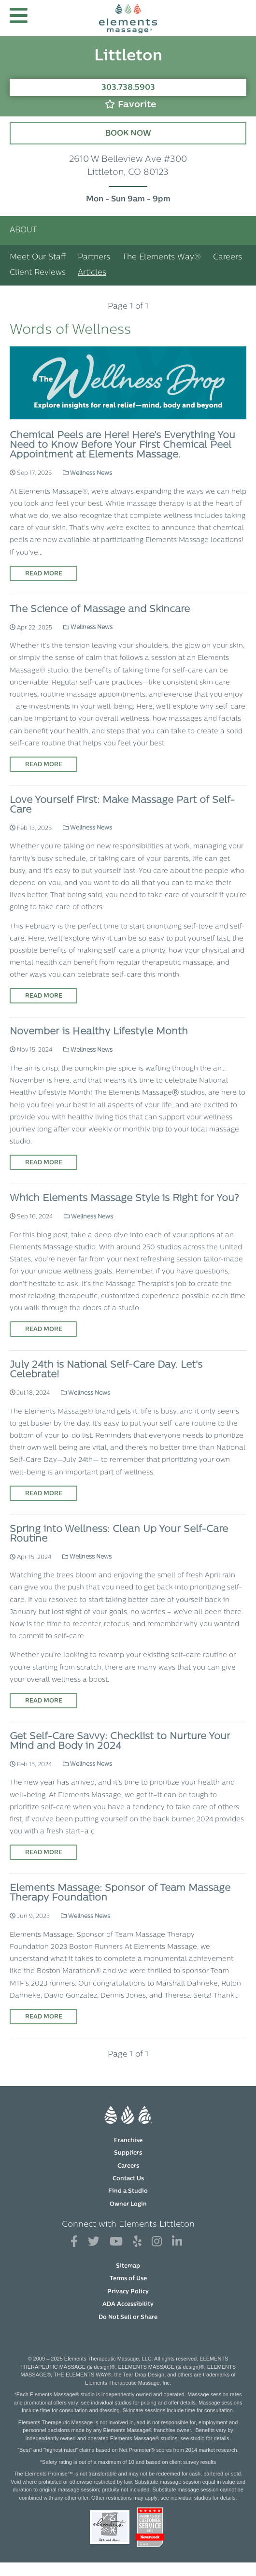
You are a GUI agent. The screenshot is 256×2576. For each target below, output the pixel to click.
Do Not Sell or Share (128, 2317)
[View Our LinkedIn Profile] (177, 2241)
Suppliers (128, 2153)
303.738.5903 (128, 88)
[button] (19, 18)
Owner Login (128, 2204)
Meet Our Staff (38, 257)
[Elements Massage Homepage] (128, 18)
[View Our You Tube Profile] (116, 2241)
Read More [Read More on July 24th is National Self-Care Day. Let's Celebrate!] (43, 1494)
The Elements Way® (161, 257)
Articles (92, 273)
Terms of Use (128, 2279)
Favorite (130, 105)
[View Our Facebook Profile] (74, 2241)
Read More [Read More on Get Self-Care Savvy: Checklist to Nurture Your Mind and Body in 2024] (43, 1853)
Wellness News (87, 473)
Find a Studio (128, 2191)
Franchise (128, 2141)
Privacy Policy (128, 2292)
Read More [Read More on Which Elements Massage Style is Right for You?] (43, 1329)
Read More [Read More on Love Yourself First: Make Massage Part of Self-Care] (43, 996)
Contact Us (128, 2179)
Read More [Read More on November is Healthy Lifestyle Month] (43, 1163)
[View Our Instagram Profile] (157, 2241)
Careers (227, 257)
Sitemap (128, 2266)
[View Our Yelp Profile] (137, 2241)
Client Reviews (38, 273)
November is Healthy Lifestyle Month (99, 1032)
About (23, 230)
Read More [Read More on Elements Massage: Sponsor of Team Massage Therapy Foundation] (43, 2017)
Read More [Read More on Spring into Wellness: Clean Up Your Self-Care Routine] (43, 1701)
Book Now (128, 134)
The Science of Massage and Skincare (100, 610)
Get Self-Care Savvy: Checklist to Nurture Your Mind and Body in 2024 (120, 1741)
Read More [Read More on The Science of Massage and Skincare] (43, 765)
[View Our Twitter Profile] (93, 2241)
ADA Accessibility (128, 2304)
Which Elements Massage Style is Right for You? (124, 1198)
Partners (94, 257)
